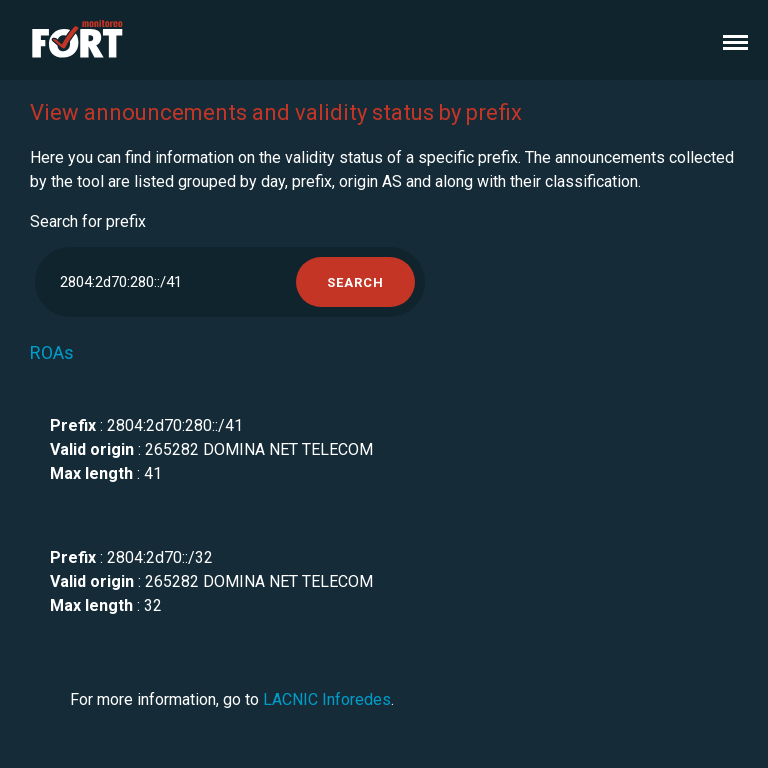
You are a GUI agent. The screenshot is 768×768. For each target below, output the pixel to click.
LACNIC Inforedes (327, 699)
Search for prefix (88, 221)
